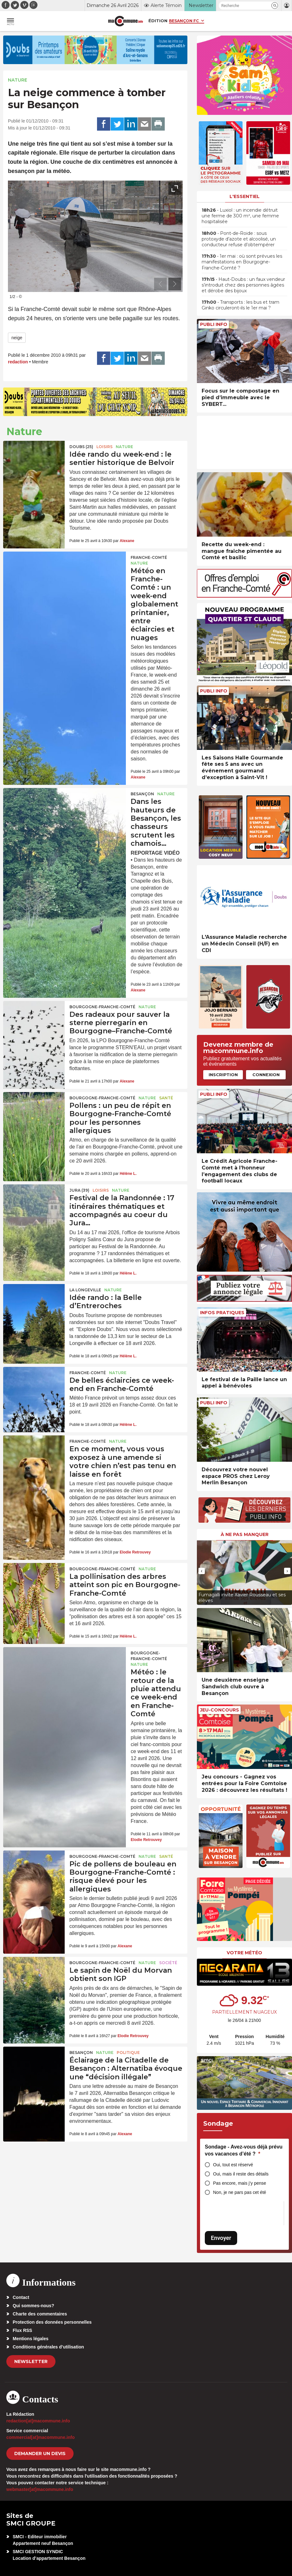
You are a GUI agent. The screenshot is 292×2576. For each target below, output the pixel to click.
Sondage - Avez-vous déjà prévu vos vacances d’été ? (243, 2150)
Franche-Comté (149, 557)
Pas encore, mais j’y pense (239, 2183)
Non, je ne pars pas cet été (239, 2192)
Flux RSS (22, 2330)
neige (16, 337)
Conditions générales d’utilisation (48, 2346)
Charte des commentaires (40, 2313)
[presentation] (160, 284)
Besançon (142, 793)
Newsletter (31, 2361)
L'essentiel (245, 196)
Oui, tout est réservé (233, 2164)
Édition (157, 20)
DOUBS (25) (81, 446)
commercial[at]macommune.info (40, 2437)
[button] (274, 5)
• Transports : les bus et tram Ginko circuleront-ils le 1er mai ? (240, 305)
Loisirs (104, 446)
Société (168, 1962)
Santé (166, 1098)
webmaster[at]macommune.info (39, 2489)
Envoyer (221, 2238)
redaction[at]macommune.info (38, 2420)
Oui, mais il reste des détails (241, 2173)
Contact (21, 2297)
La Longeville (85, 1290)
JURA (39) (79, 1190)
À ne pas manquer (245, 1534)
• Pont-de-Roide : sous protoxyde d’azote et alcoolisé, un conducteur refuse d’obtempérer (239, 239)
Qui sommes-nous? (33, 2305)
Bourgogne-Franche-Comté (102, 1006)
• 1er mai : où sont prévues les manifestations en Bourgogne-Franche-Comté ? (242, 261)
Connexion (266, 1074)
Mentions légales (31, 2338)
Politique (128, 2052)
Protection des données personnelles (52, 2322)
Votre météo (244, 1953)
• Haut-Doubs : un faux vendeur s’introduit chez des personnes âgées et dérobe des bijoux (243, 285)
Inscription (223, 1074)
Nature (17, 80)
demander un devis (40, 2453)
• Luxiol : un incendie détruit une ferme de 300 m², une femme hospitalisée (240, 215)
